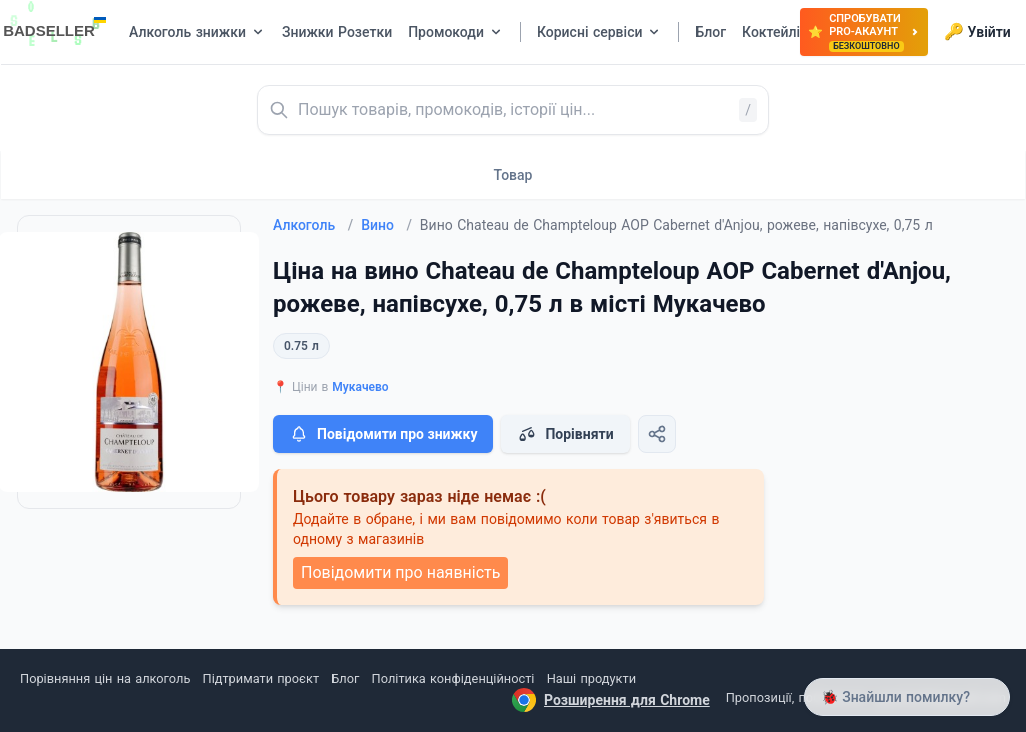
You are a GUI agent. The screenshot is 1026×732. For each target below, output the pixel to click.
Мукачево (360, 387)
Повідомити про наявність (400, 572)
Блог (345, 678)
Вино (386, 225)
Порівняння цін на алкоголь (105, 678)
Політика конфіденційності (453, 678)
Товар (513, 175)
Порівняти (565, 434)
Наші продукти (591, 678)
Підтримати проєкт (261, 678)
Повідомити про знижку (383, 434)
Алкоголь (313, 225)
